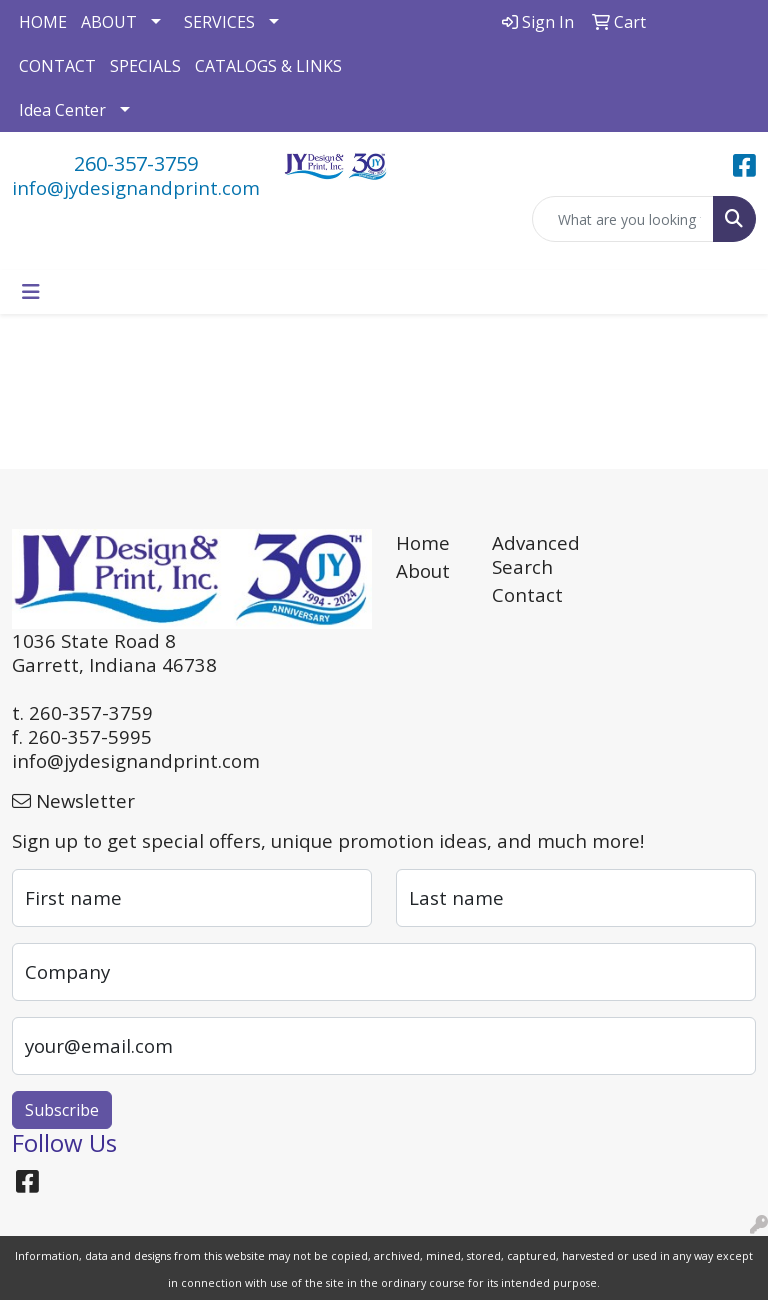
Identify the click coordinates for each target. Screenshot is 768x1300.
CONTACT (57, 66)
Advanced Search (528, 554)
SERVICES (219, 22)
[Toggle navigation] (31, 292)
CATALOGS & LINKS (268, 66)
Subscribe (62, 1110)
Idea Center (62, 110)
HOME (43, 22)
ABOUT (109, 22)
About (423, 570)
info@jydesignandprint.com (136, 187)
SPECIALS (145, 66)
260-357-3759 (136, 163)
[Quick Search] (623, 219)
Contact (527, 594)
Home (423, 542)
